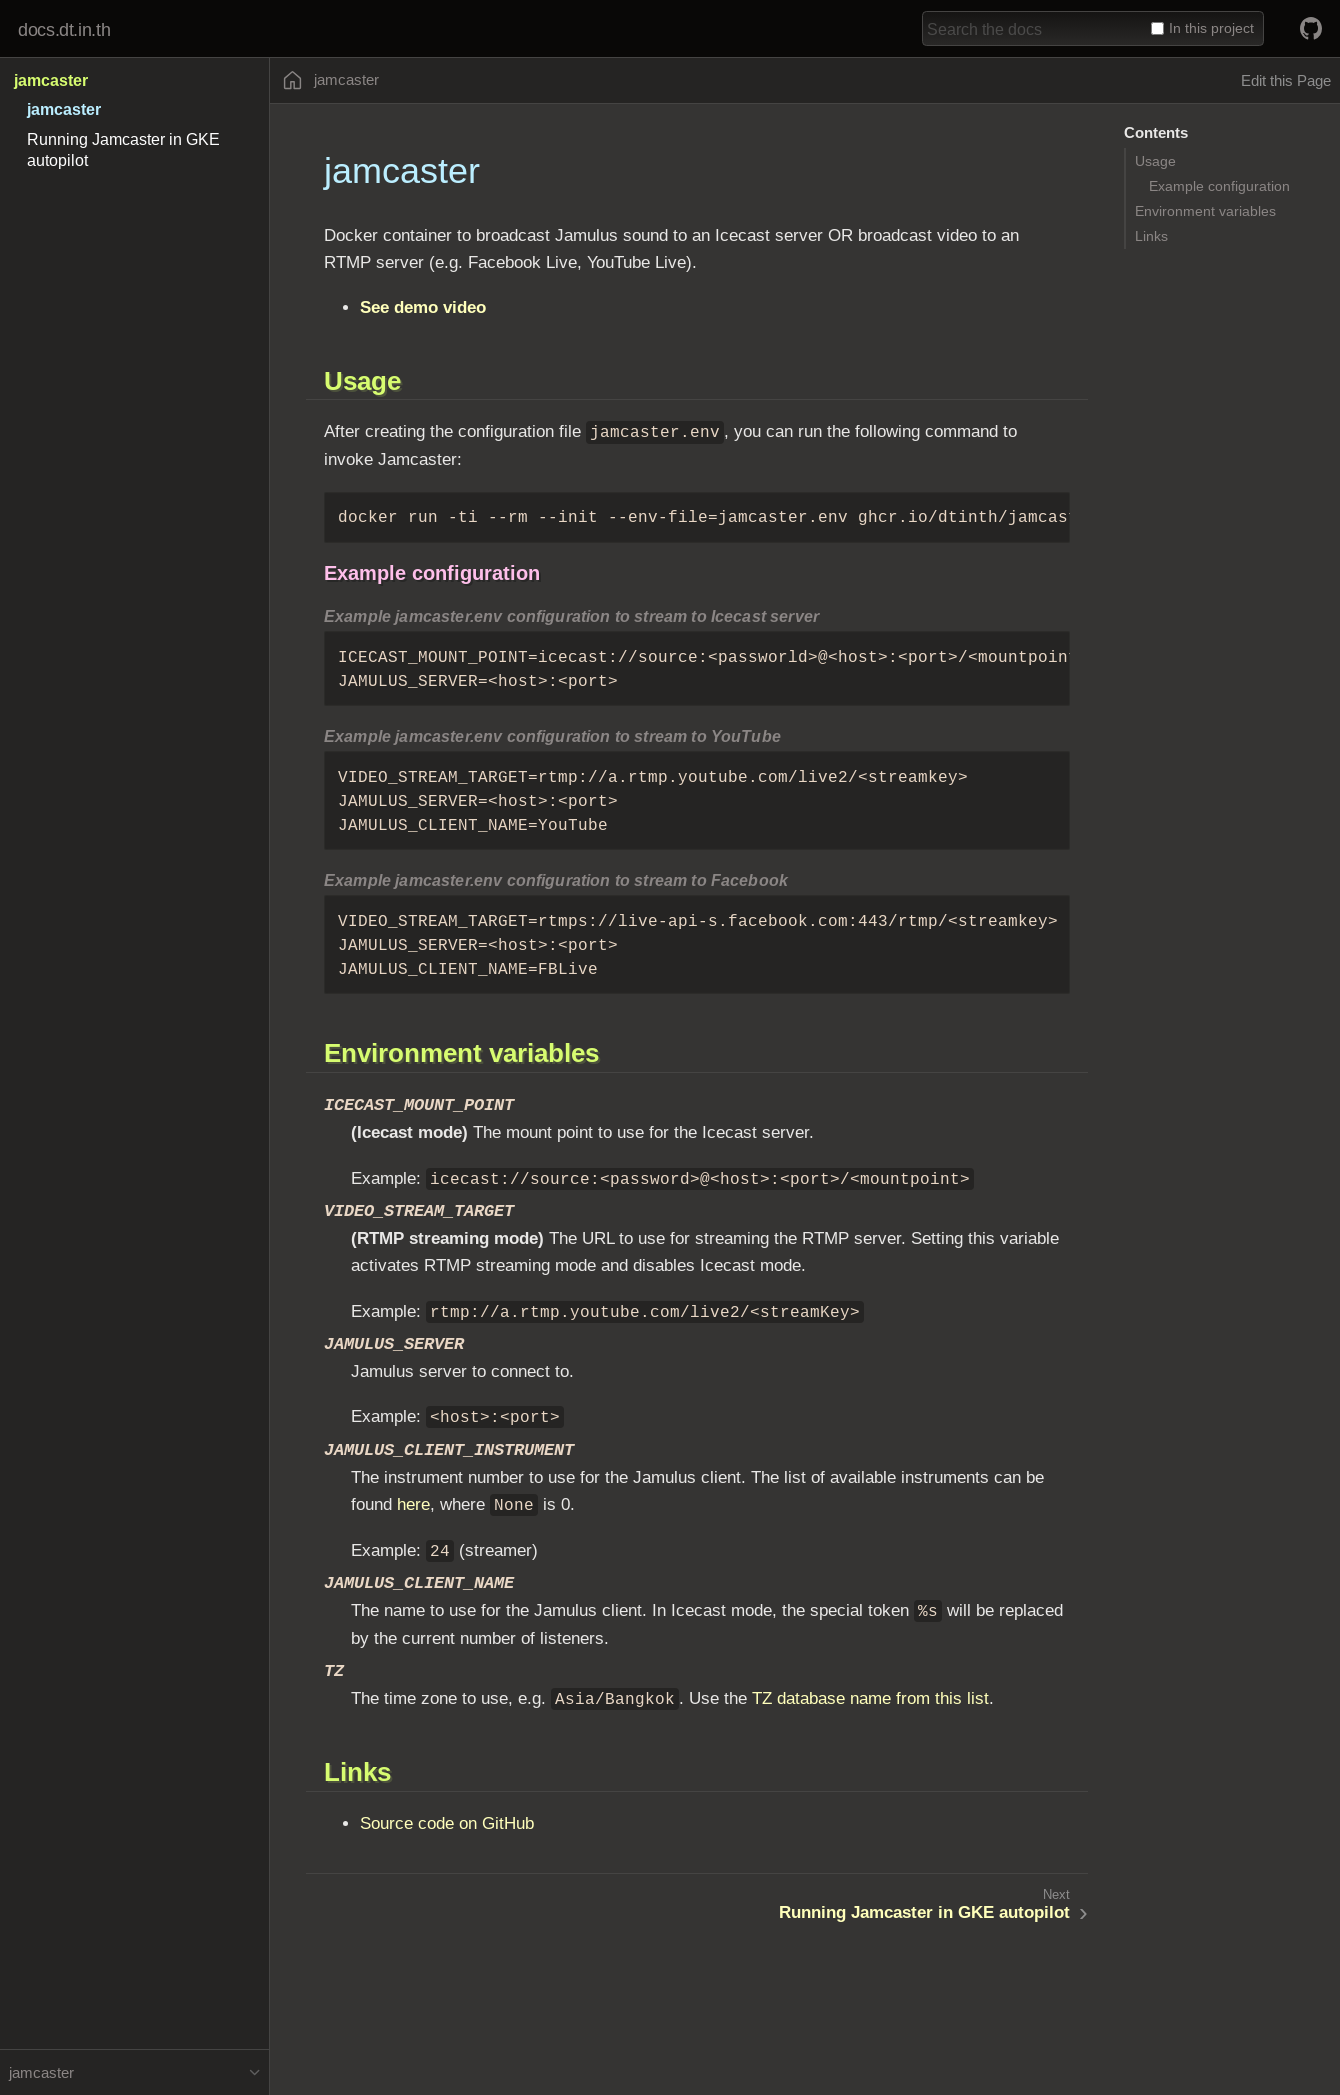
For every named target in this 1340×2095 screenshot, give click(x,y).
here (413, 1504)
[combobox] (1033, 28)
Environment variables (1205, 211)
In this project (1202, 28)
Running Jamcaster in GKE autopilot (924, 1912)
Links (1151, 236)
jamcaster (51, 80)
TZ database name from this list (870, 1698)
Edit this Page (1286, 80)
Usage (1155, 161)
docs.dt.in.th (64, 30)
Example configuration (1219, 186)
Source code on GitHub (447, 1823)
